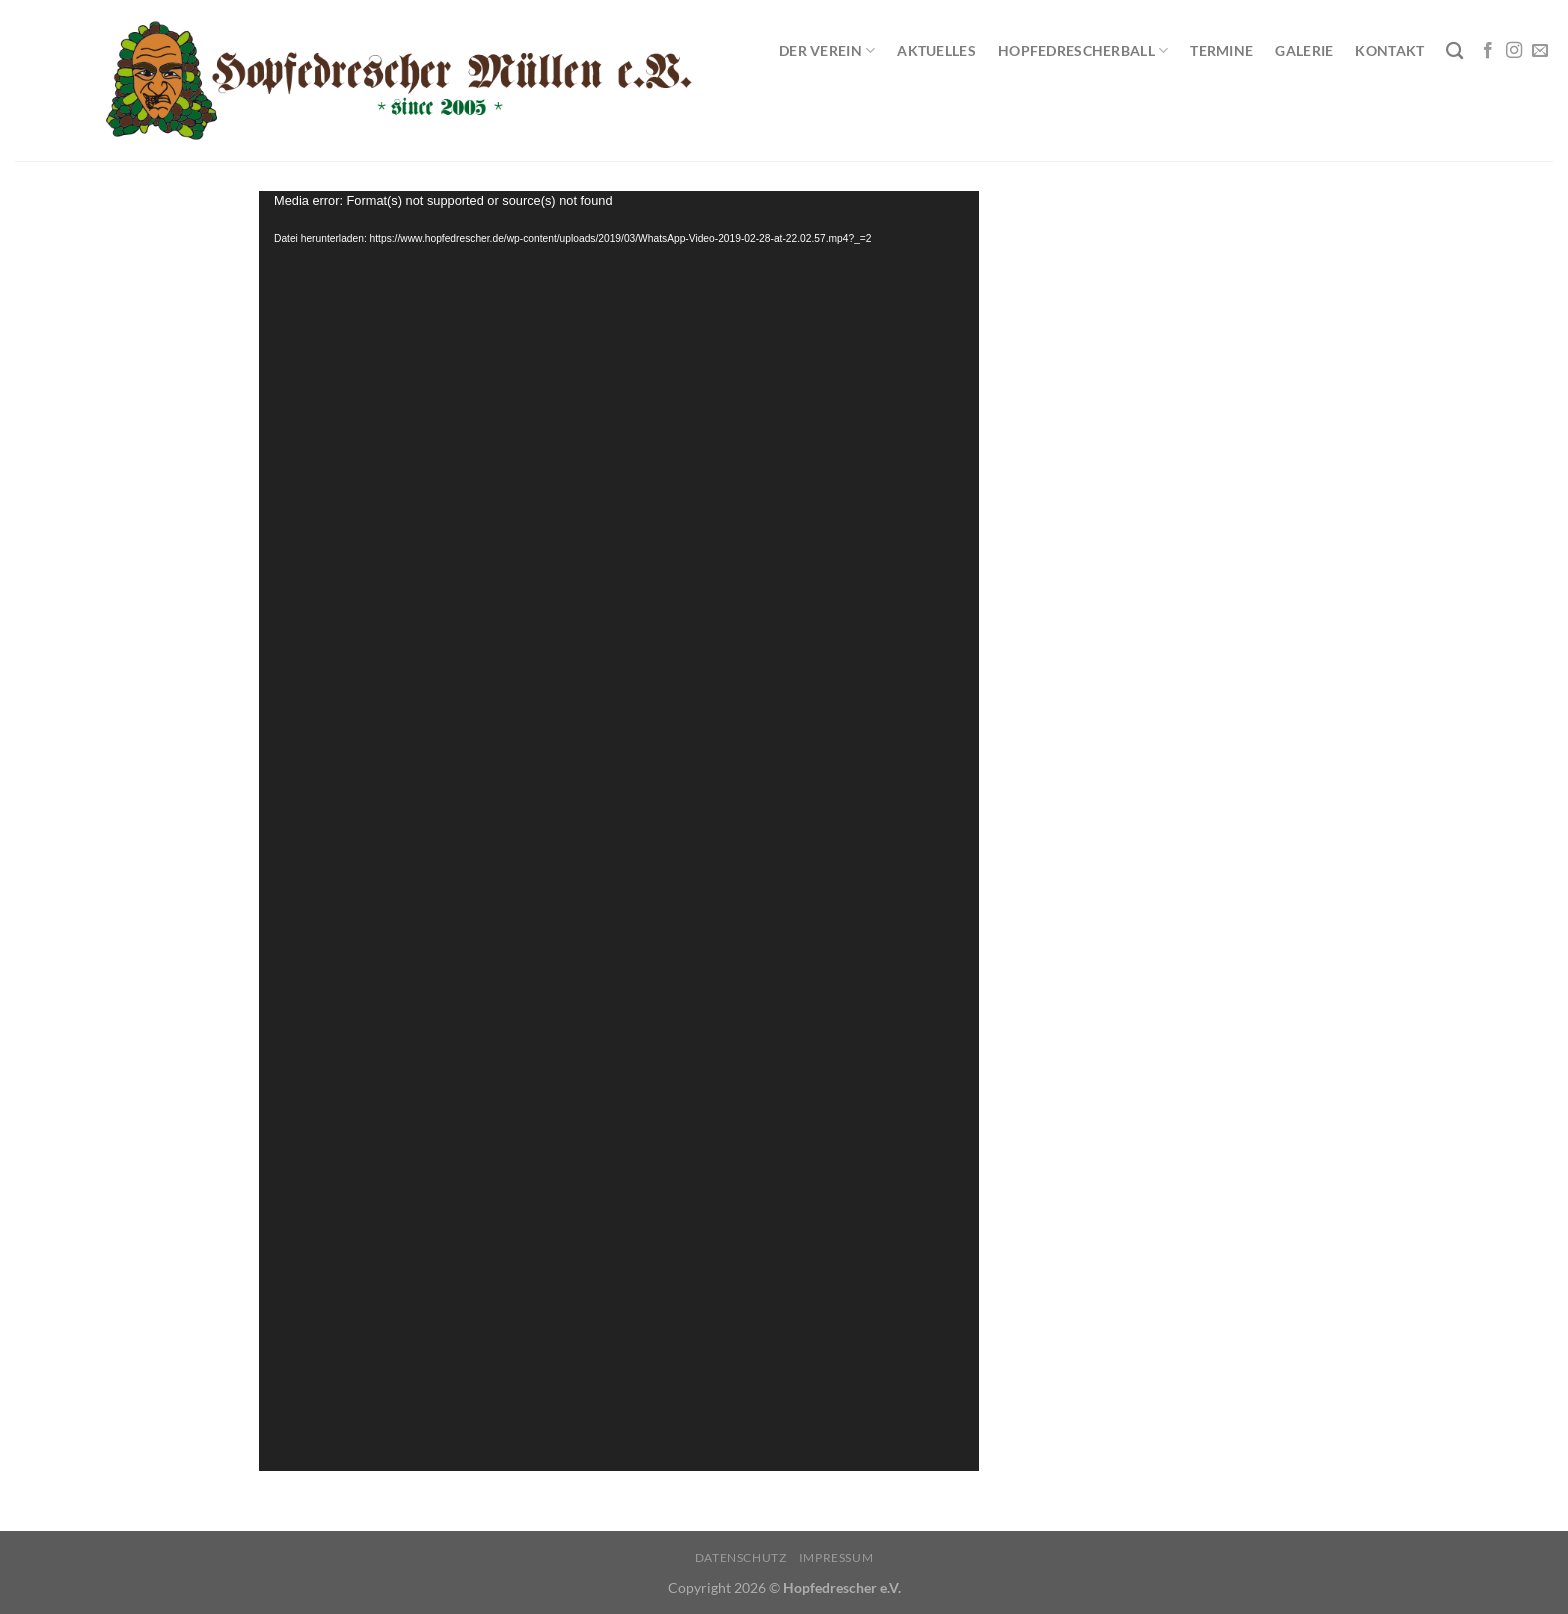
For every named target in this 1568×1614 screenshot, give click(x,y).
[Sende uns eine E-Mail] (1540, 51)
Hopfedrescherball (1083, 50)
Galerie (1304, 50)
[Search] (1454, 51)
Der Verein (827, 50)
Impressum (836, 1557)
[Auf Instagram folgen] (1514, 51)
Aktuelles (936, 50)
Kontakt (1389, 50)
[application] (619, 831)
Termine (1221, 50)
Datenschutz (741, 1557)
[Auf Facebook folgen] (1488, 51)
